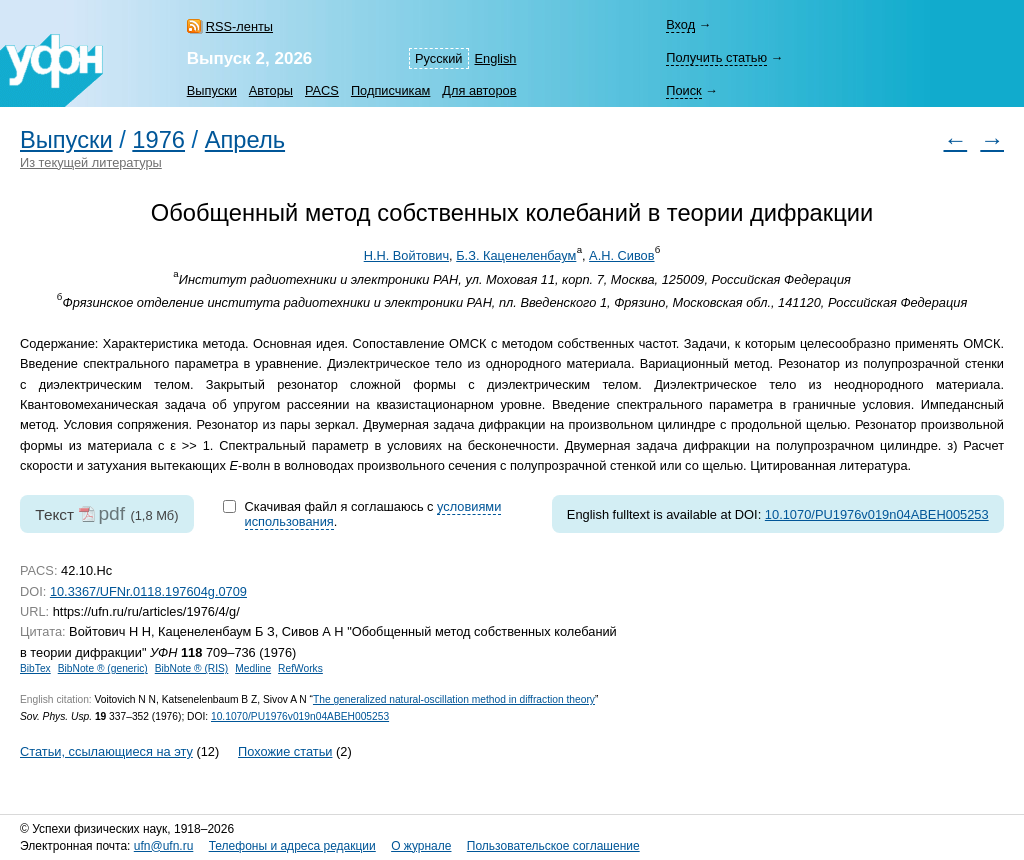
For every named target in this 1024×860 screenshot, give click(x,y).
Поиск (683, 90)
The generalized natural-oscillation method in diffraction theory (454, 699)
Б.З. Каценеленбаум (516, 255)
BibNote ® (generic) (103, 668)
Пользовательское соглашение (553, 846)
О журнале (421, 846)
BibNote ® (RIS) (192, 668)
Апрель (245, 140)
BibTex (35, 668)
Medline (253, 668)
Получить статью (716, 57)
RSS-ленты (239, 26)
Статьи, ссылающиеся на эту (106, 751)
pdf (111, 513)
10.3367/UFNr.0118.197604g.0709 (148, 591)
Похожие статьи (285, 751)
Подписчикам (390, 90)
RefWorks (300, 668)
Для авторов (479, 90)
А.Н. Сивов (621, 255)
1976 (158, 140)
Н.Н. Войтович (406, 255)
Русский (438, 58)
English (496, 58)
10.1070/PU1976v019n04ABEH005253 (877, 514)
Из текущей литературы (91, 162)
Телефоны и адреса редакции (292, 846)
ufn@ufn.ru (164, 846)
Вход (680, 24)
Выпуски (212, 90)
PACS (322, 90)
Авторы (271, 90)
